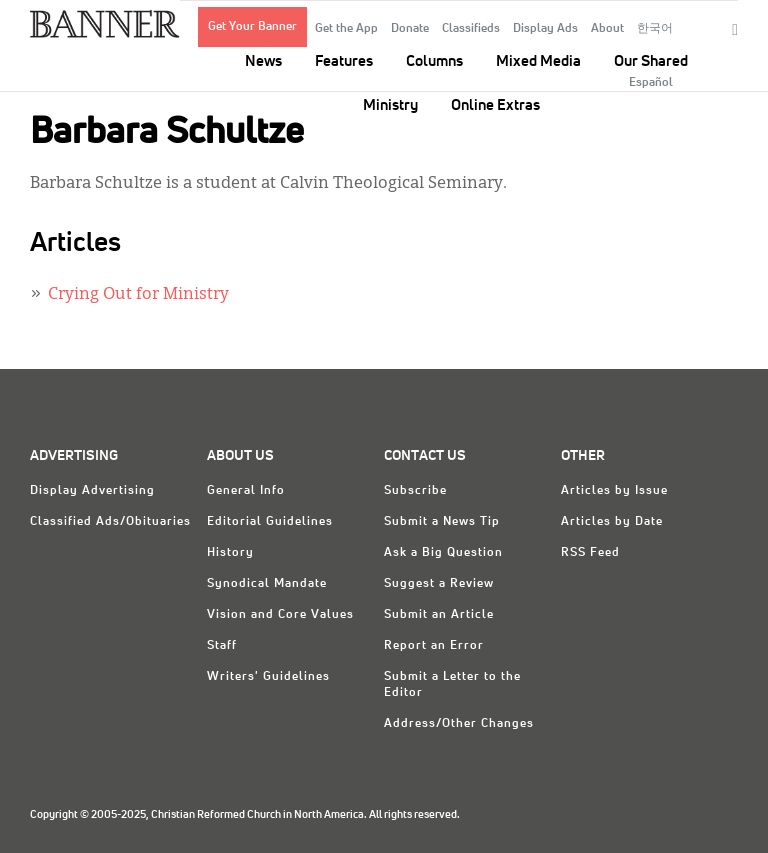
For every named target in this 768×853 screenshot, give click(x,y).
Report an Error (434, 646)
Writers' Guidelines (268, 677)
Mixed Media (538, 61)
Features (344, 61)
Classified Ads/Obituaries (110, 522)
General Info (246, 491)
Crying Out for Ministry (138, 295)
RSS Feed (590, 553)
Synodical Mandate (267, 584)
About (607, 29)
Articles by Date (612, 522)
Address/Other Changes (459, 724)
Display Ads (545, 29)
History (230, 553)
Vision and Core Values (280, 615)
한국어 (655, 29)
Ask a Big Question (443, 553)
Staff (222, 646)
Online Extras (495, 105)
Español (651, 83)
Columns (434, 61)
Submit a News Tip (442, 522)
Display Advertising (92, 491)
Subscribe (415, 491)
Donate (410, 29)
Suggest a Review (439, 584)
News (263, 61)
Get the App (346, 29)
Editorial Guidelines (270, 522)
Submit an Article (439, 615)
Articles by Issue (614, 491)
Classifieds (471, 29)
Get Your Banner (252, 27)
